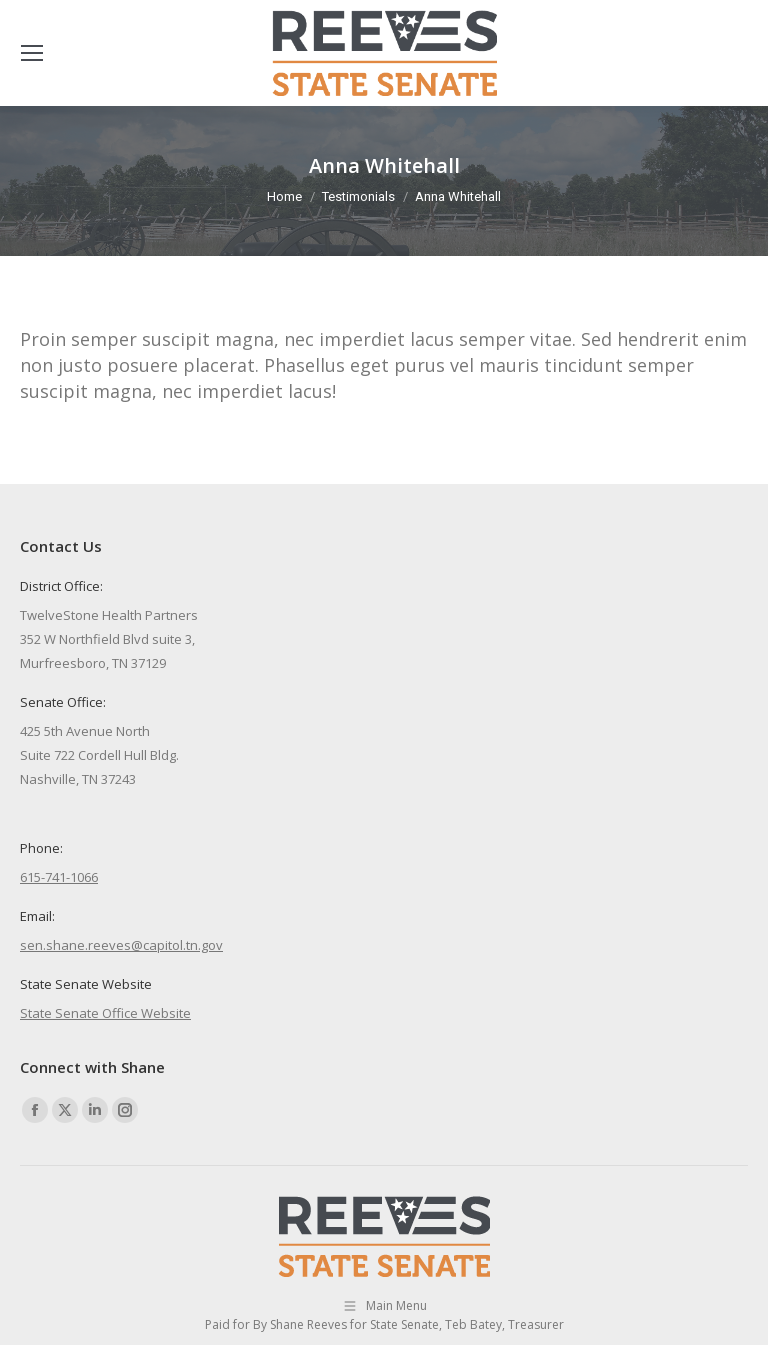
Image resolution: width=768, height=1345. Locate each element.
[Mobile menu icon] (32, 53)
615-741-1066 (59, 877)
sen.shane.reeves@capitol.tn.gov (121, 945)
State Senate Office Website (105, 1013)
